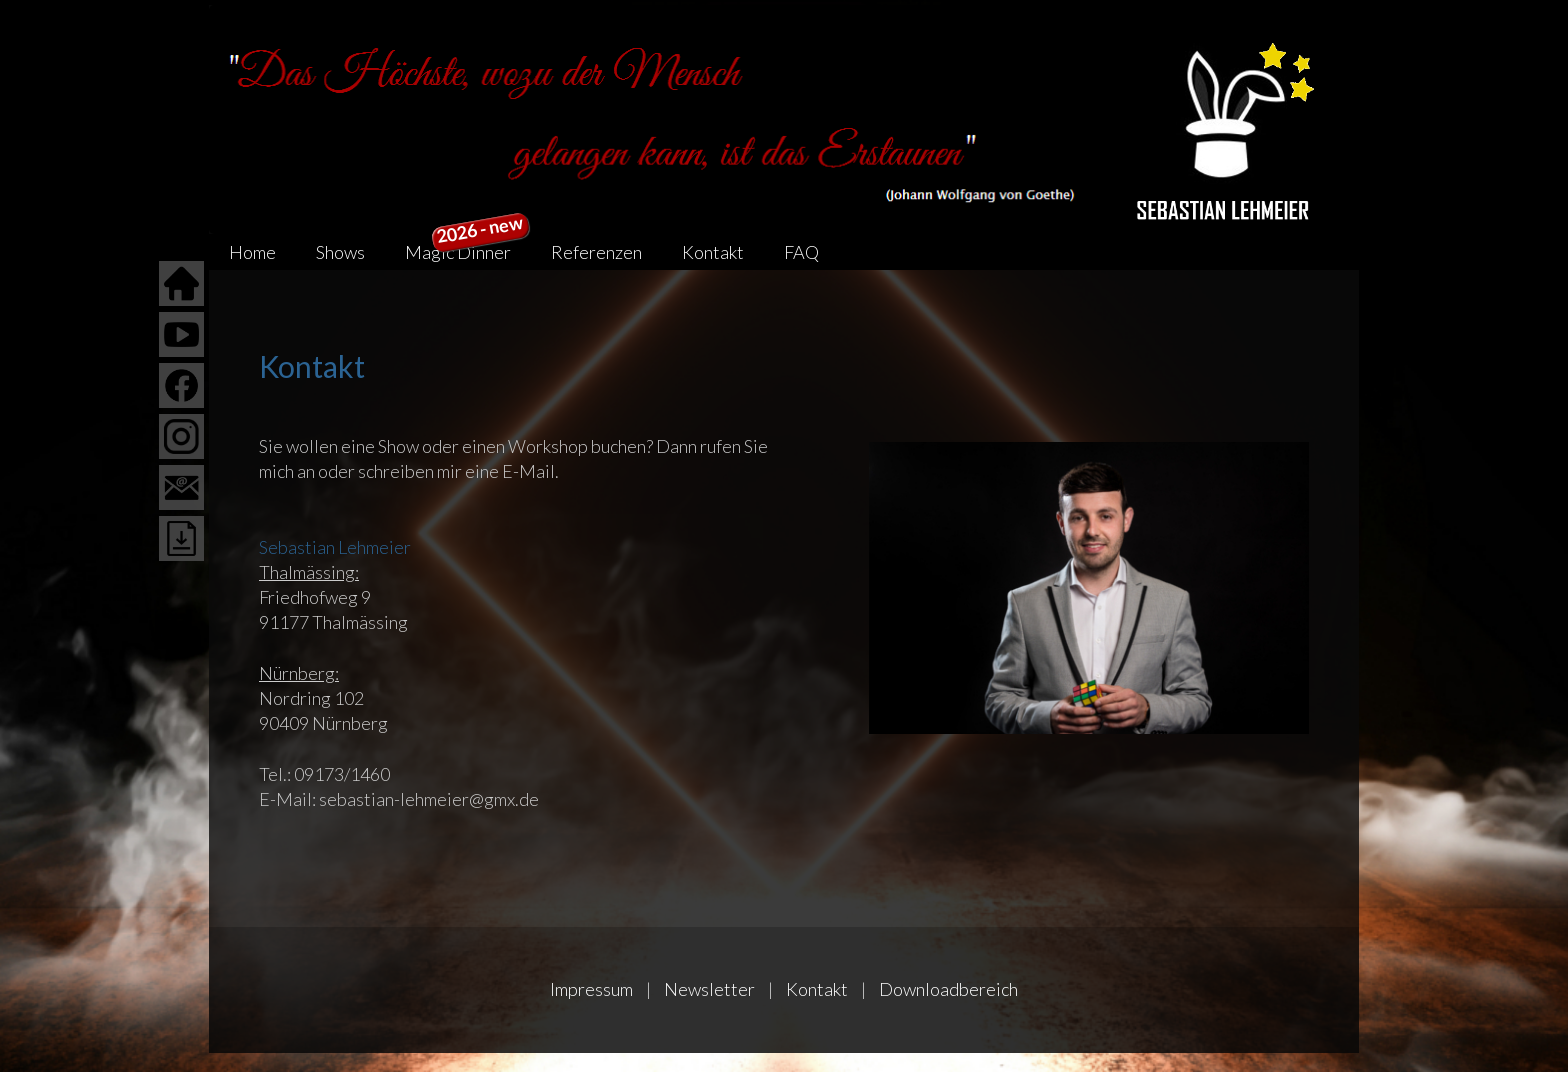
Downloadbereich (948, 989)
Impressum (591, 989)
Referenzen (596, 252)
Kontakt (713, 252)
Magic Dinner (467, 248)
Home (252, 252)
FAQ (801, 252)
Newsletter (709, 989)
